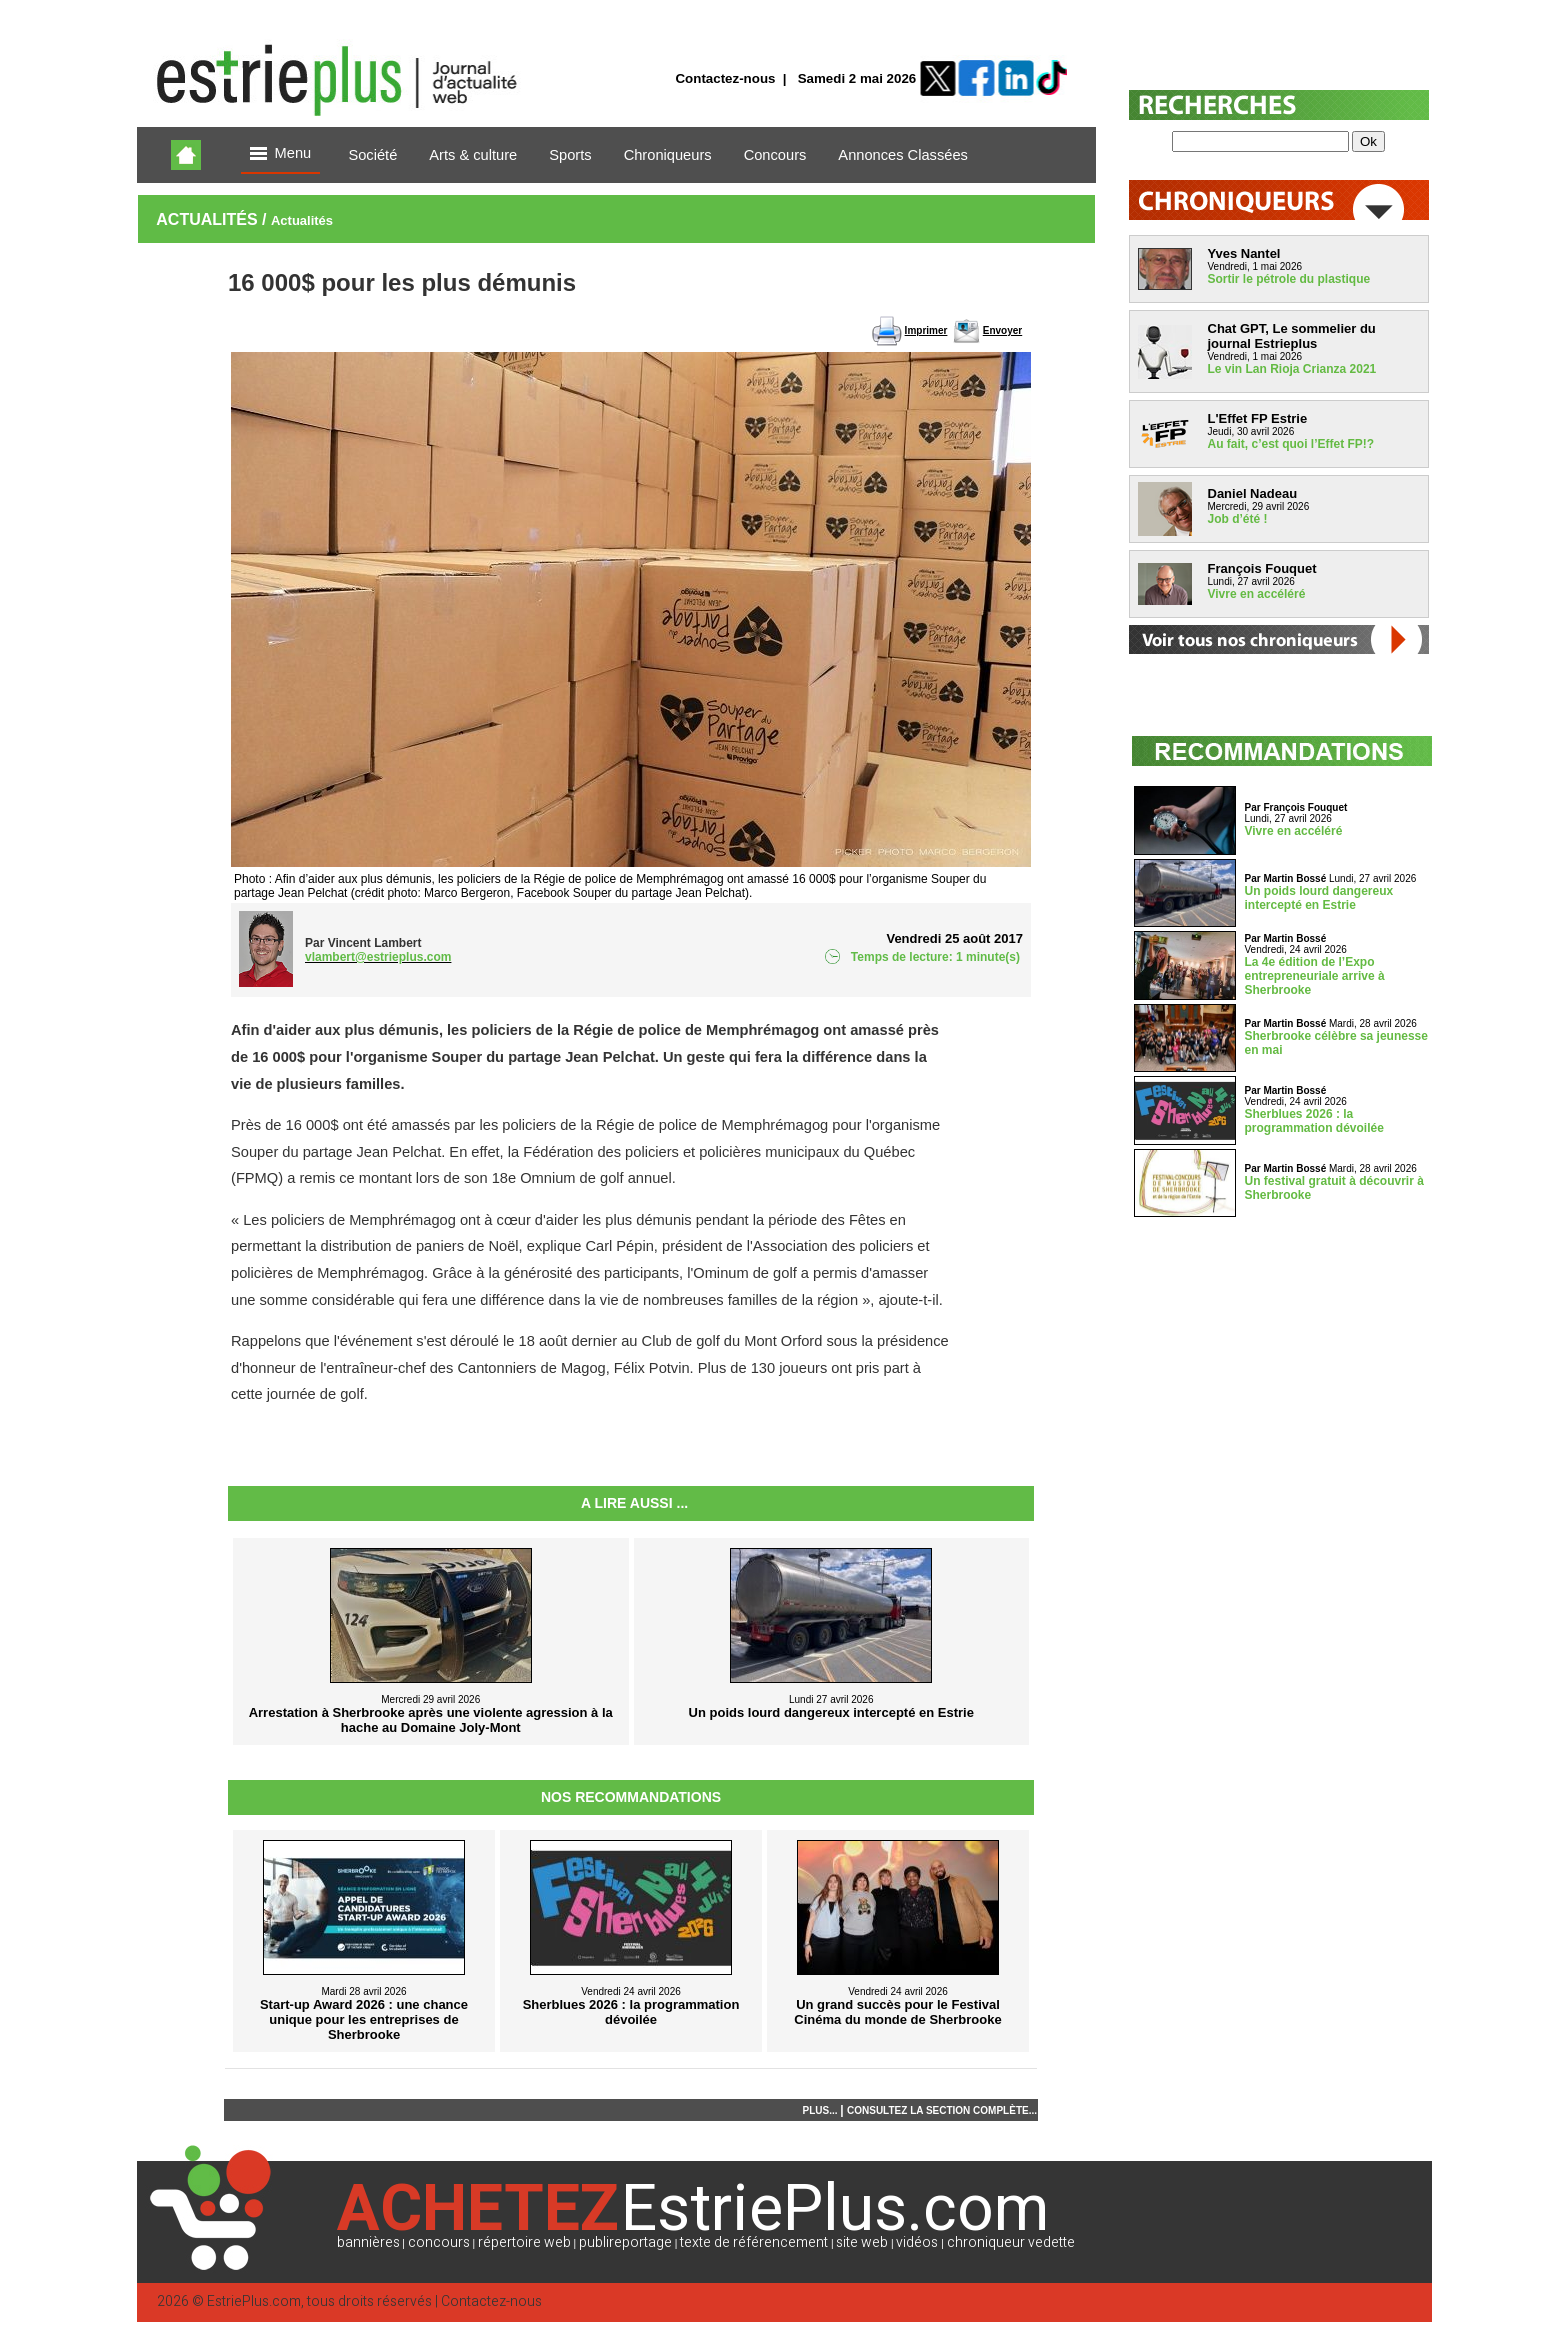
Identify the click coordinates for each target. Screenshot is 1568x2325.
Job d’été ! (1238, 519)
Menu (281, 154)
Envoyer (1002, 330)
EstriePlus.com (254, 2301)
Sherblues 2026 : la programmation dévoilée (1314, 1121)
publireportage (625, 2242)
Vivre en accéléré (1257, 594)
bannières (368, 2242)
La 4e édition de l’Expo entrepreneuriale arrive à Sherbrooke (1315, 976)
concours (439, 2242)
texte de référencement (754, 2242)
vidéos (917, 2242)
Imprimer (926, 330)
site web (862, 2242)
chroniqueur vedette (1011, 2242)
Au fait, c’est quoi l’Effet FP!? (1291, 444)
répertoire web (524, 2242)
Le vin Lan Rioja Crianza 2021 (1292, 369)
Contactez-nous (725, 78)
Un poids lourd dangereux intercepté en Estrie (1319, 898)
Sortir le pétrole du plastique (1289, 279)
